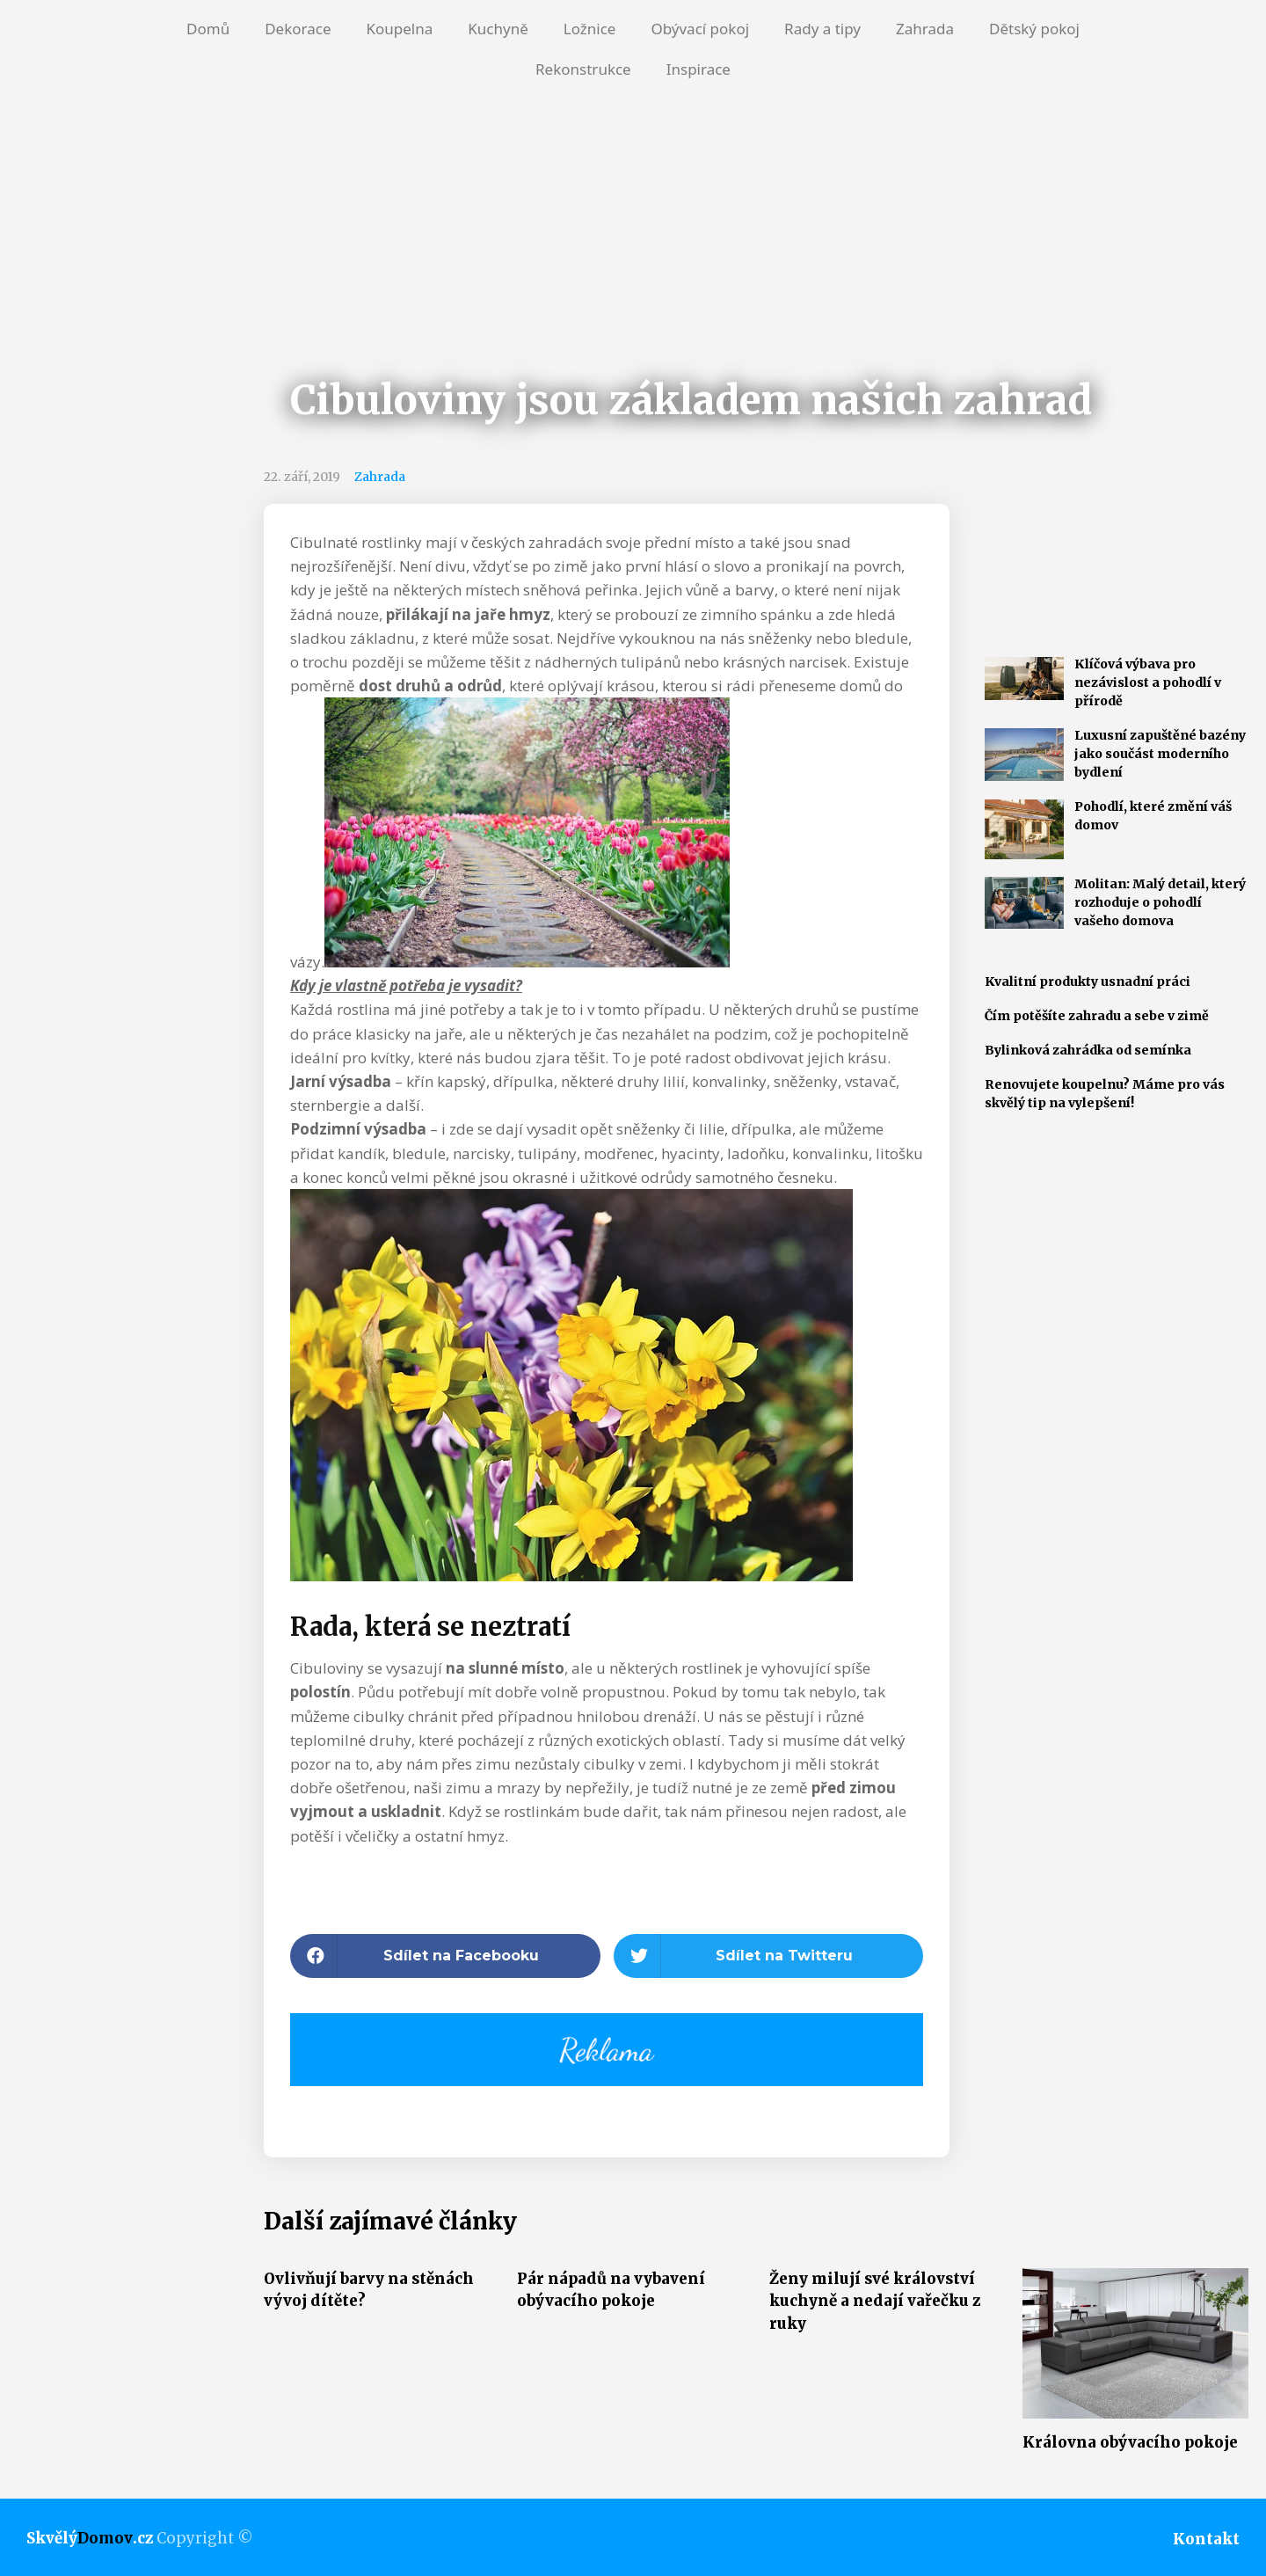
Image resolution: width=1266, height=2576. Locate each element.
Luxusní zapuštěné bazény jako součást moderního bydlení (1160, 753)
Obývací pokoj (700, 28)
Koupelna (399, 28)
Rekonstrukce (583, 69)
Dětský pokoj (1034, 28)
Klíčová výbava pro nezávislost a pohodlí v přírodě (1147, 682)
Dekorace (298, 28)
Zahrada (925, 28)
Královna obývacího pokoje (1130, 2442)
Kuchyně (498, 28)
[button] (445, 1956)
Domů (207, 28)
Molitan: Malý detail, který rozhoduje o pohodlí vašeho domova (1160, 902)
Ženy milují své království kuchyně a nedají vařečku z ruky (874, 2301)
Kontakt (1206, 2539)
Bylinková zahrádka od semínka (1088, 1050)
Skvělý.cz (89, 2538)
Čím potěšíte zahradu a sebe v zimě (1097, 1016)
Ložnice (590, 28)
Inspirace (698, 69)
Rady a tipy (822, 28)
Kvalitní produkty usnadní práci (1087, 981)
